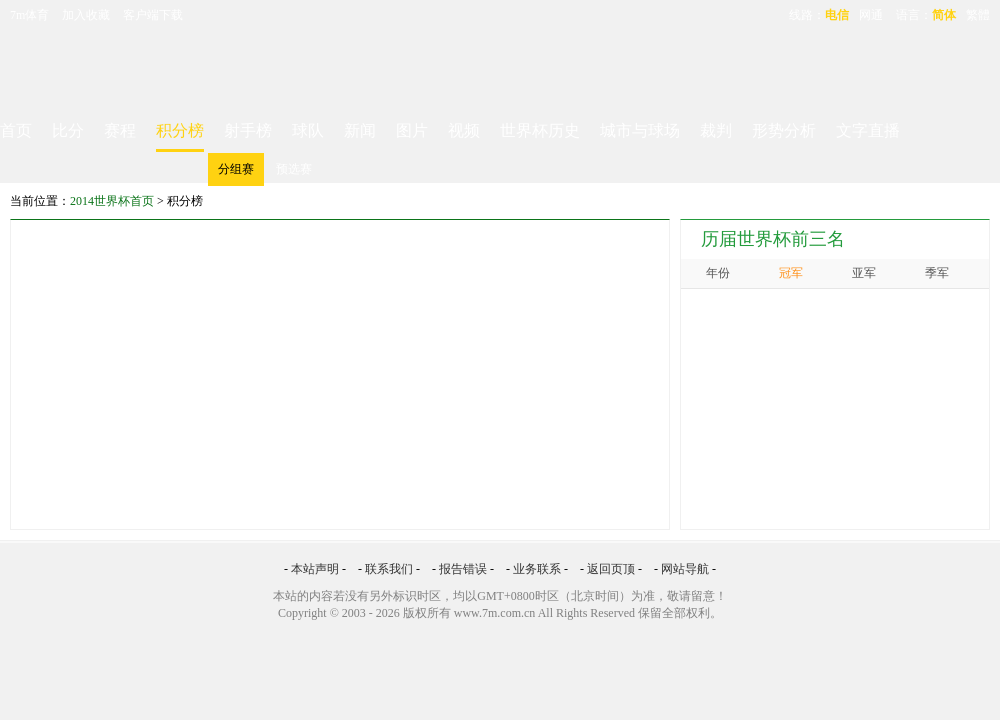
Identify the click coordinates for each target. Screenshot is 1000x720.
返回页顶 (611, 569)
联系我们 (389, 569)
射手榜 (248, 130)
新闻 (360, 130)
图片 (412, 130)
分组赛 (236, 169)
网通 (871, 15)
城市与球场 (640, 130)
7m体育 (29, 15)
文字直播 (868, 130)
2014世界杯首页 (112, 201)
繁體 (978, 15)
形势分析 (784, 130)
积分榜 (180, 130)
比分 (68, 130)
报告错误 (463, 569)
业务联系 (537, 569)
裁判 (716, 130)
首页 (16, 130)
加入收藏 (86, 15)
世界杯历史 (540, 130)
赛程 (120, 130)
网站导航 (685, 569)
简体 (944, 15)
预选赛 (294, 169)
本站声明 (315, 569)
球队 (308, 130)
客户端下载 (153, 15)
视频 (464, 130)
